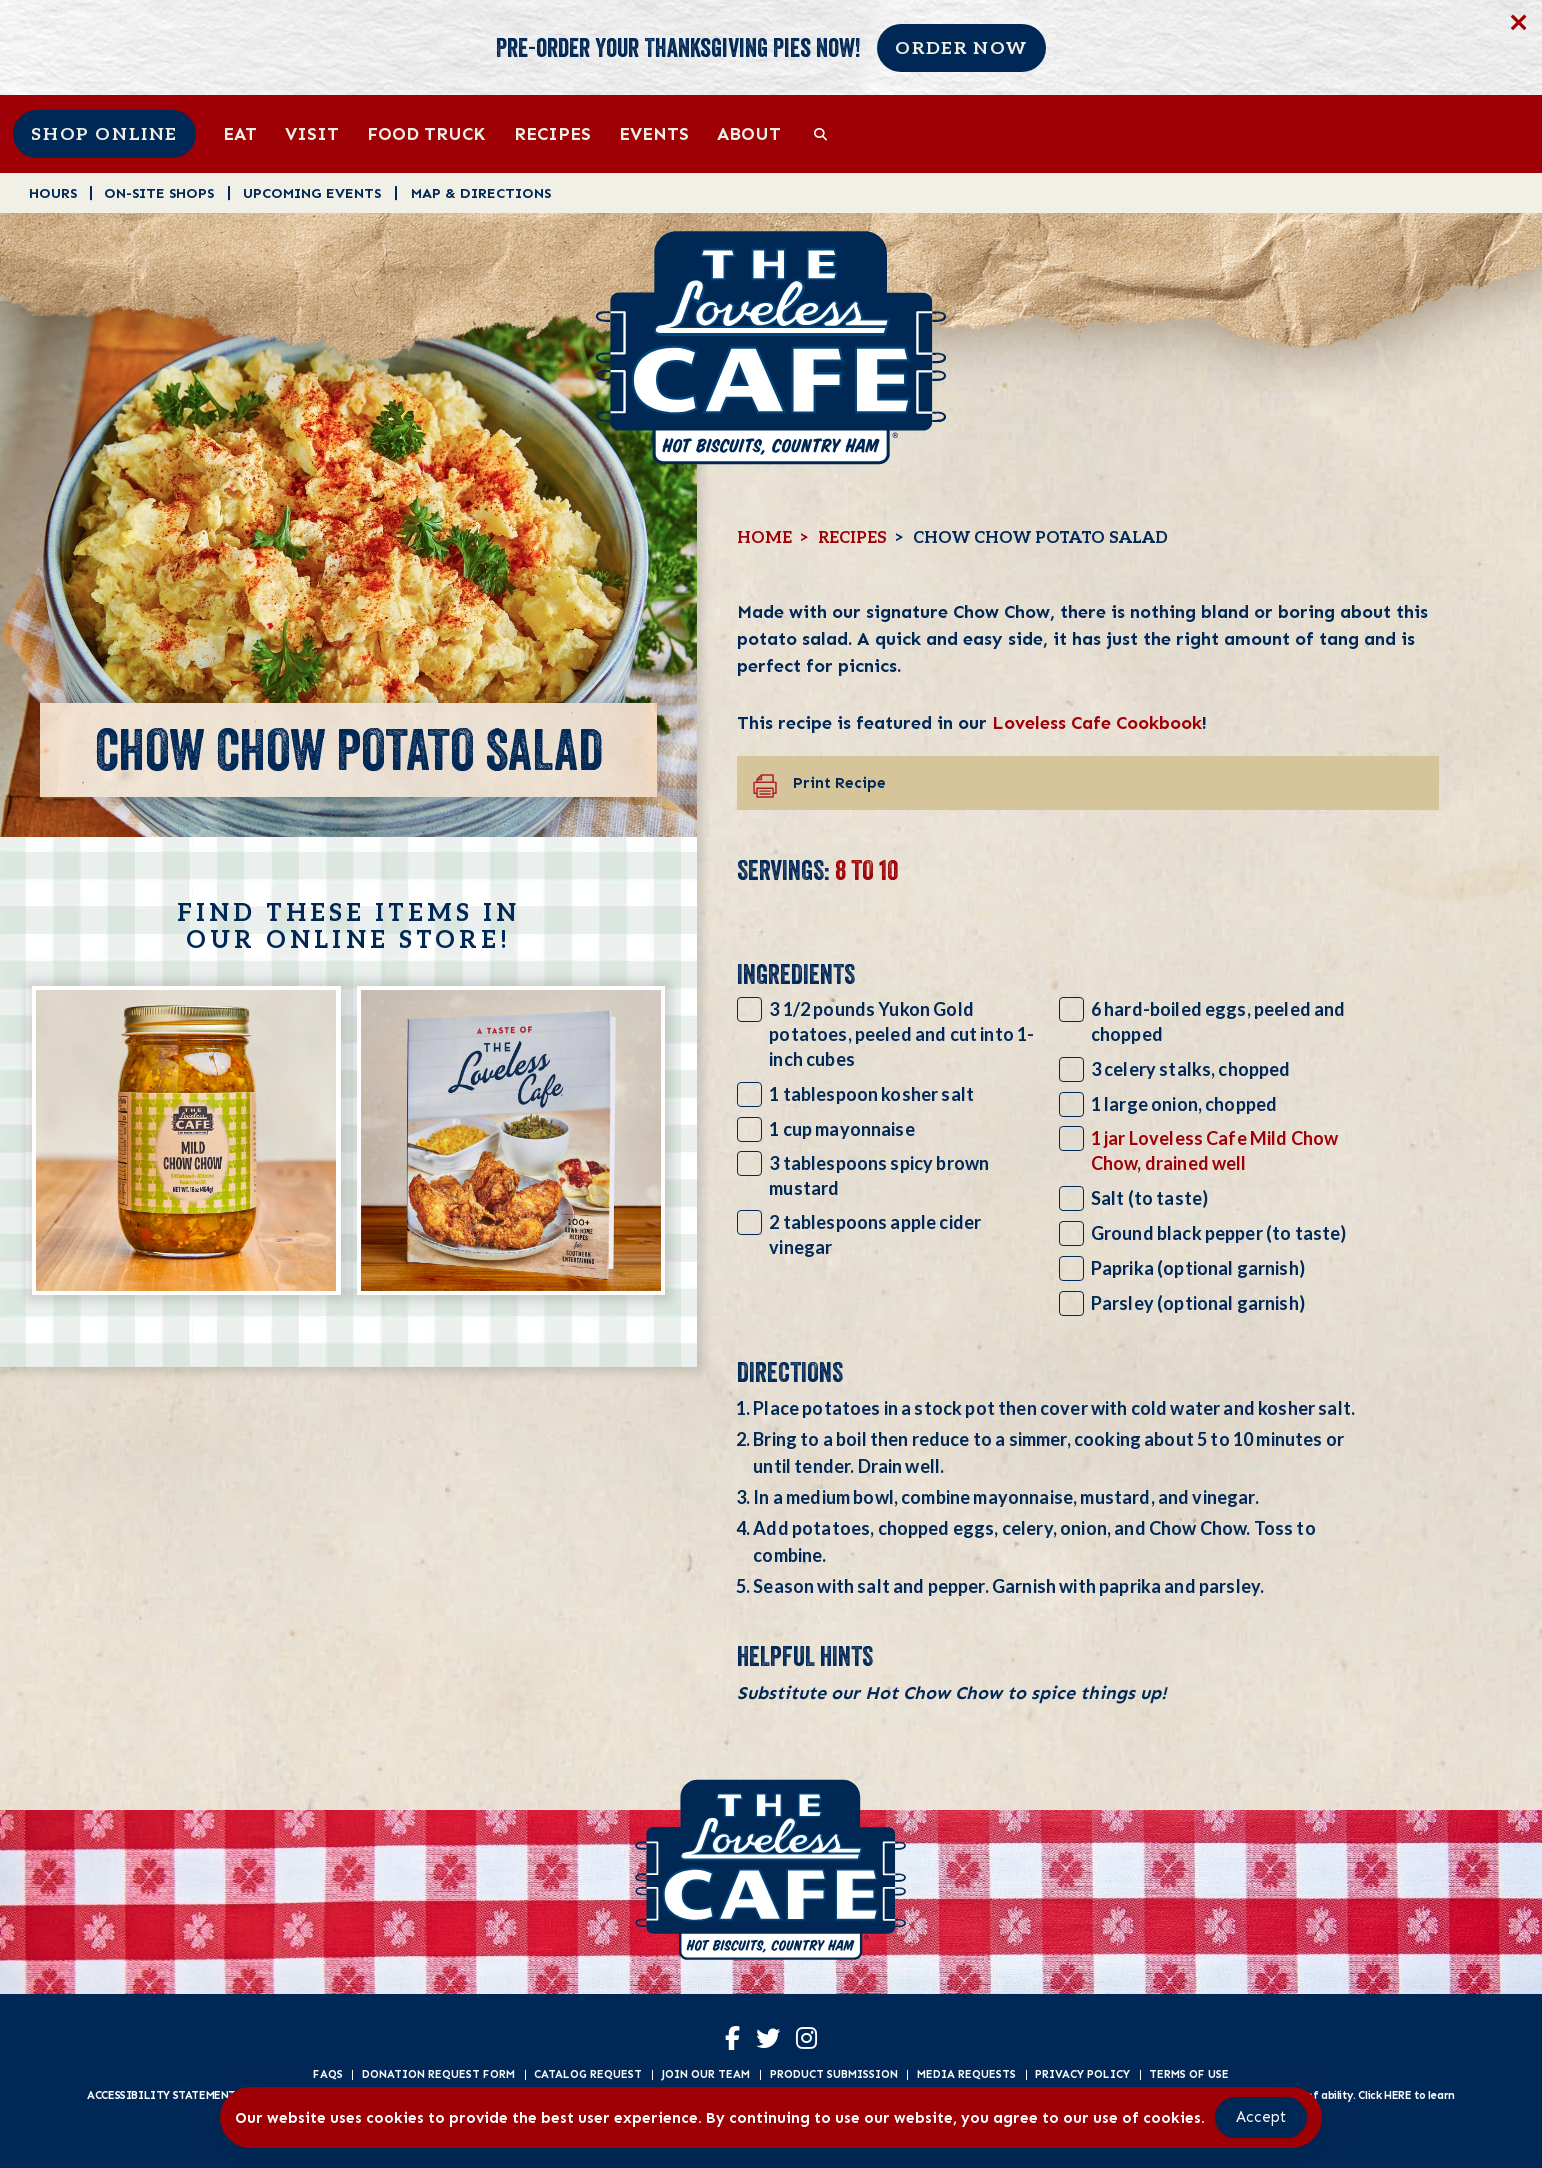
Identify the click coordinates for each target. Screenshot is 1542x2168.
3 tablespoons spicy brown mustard (879, 1175)
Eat (240, 133)
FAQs (328, 2074)
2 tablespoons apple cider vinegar (875, 1234)
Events (654, 133)
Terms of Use (1189, 2074)
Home (764, 538)
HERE (1397, 2095)
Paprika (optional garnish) (1198, 1268)
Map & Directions (481, 192)
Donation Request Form (438, 2074)
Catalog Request (588, 2074)
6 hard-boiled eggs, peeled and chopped (1218, 1021)
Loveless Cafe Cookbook (1097, 722)
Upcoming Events (312, 192)
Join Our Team (705, 2074)
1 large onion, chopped (1184, 1104)
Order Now (961, 48)
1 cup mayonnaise (842, 1129)
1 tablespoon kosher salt (871, 1094)
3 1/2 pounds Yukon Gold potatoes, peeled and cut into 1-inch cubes (901, 1034)
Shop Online (104, 134)
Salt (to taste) (1149, 1198)
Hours (53, 192)
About (749, 133)
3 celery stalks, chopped (1191, 1069)
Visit (312, 133)
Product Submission (834, 2074)
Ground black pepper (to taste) (1219, 1233)
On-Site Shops (159, 192)
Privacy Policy (1082, 2074)
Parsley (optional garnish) (1198, 1303)
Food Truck (426, 133)
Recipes (552, 133)
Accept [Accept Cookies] (1261, 2117)
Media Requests (966, 2074)
